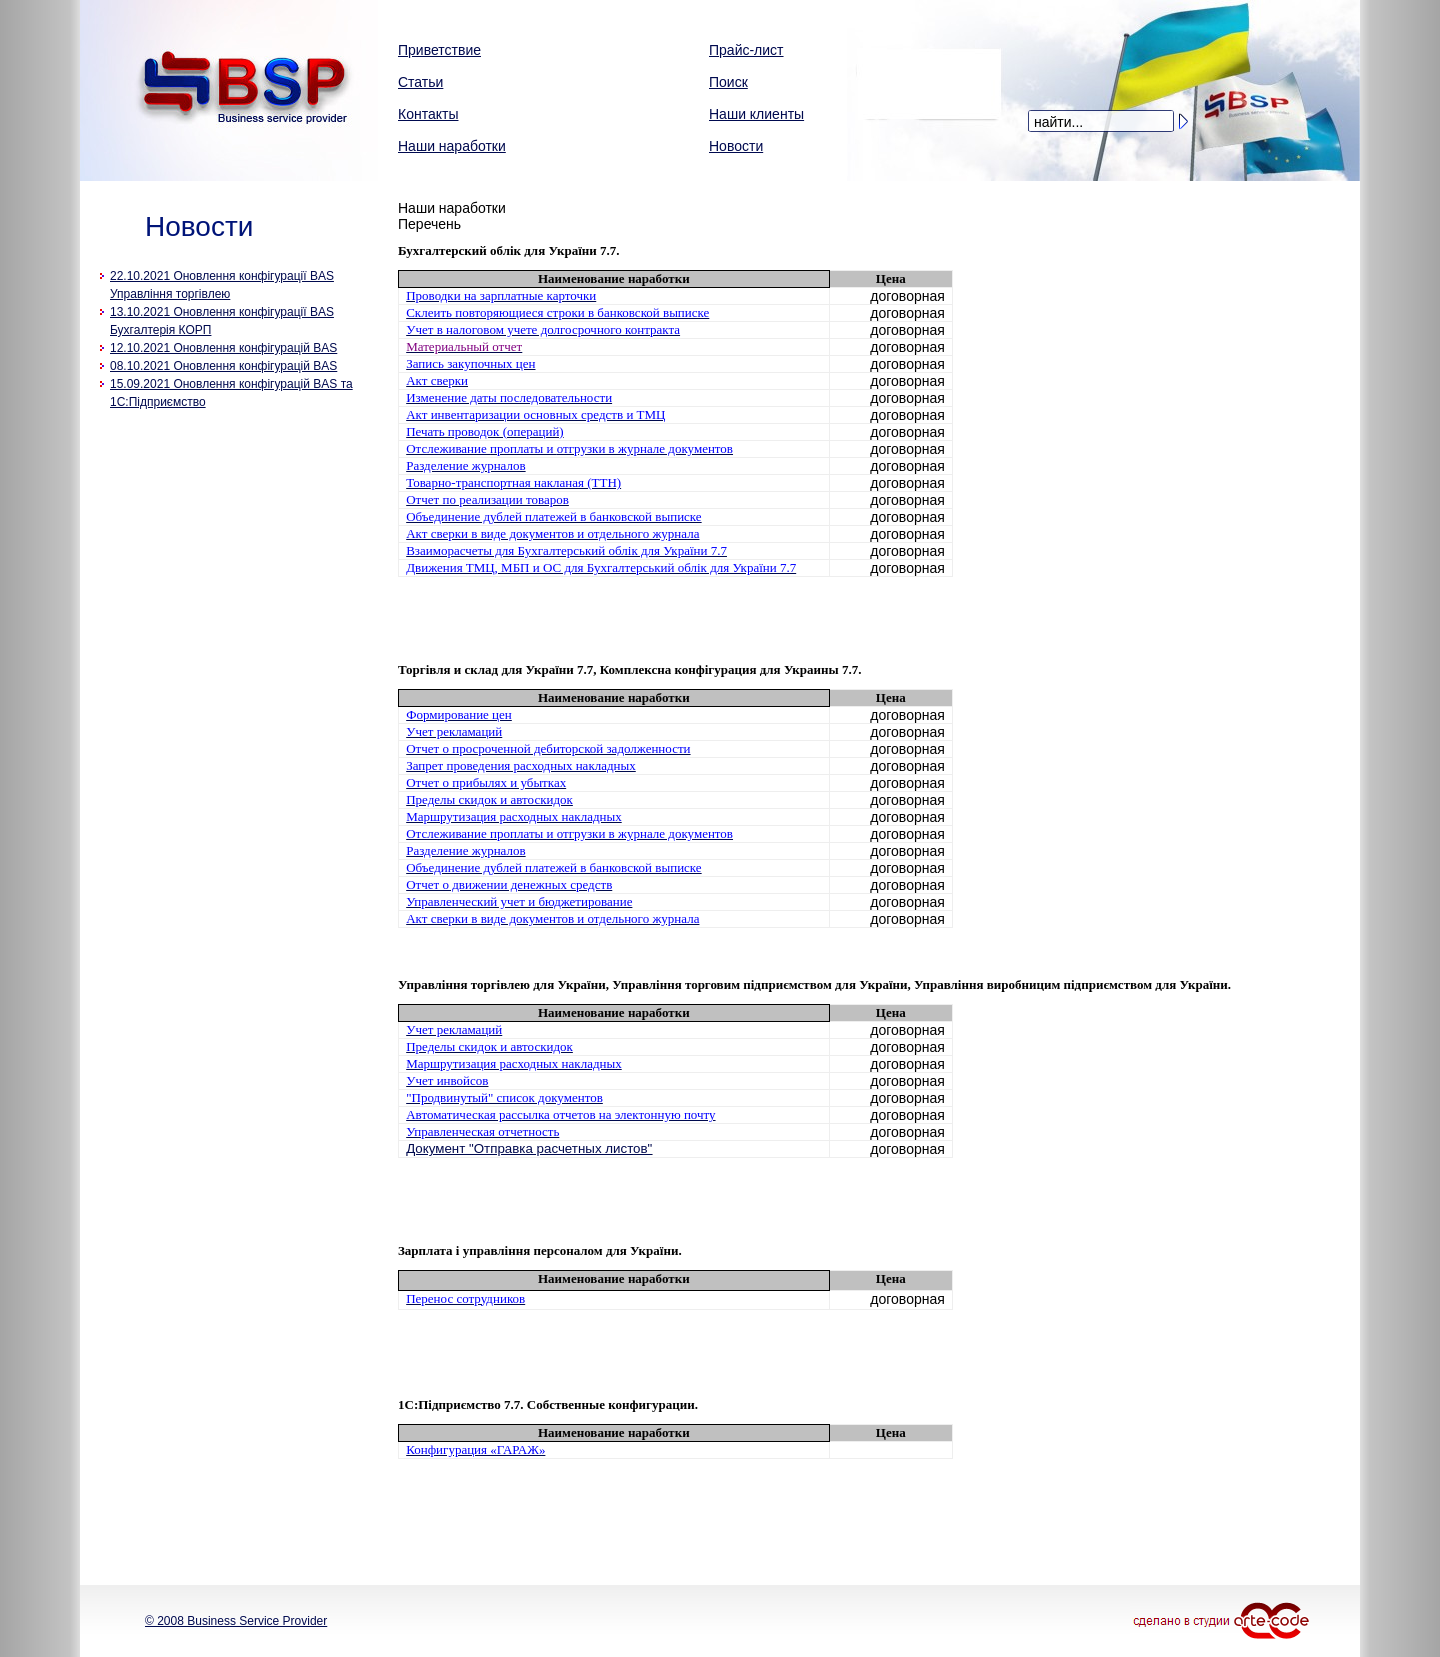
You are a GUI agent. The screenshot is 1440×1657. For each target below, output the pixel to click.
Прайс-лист (746, 50)
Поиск (728, 82)
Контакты (428, 114)
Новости (736, 146)
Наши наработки (452, 146)
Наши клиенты (756, 114)
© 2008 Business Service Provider (236, 1621)
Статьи (420, 82)
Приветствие (439, 50)
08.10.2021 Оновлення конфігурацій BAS (223, 366)
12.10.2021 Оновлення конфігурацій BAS (223, 348)
